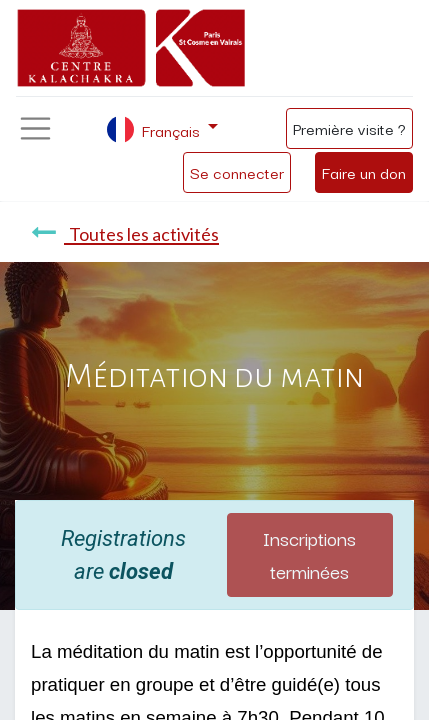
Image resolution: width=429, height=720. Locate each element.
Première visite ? (349, 128)
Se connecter (237, 172)
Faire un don (364, 172)
